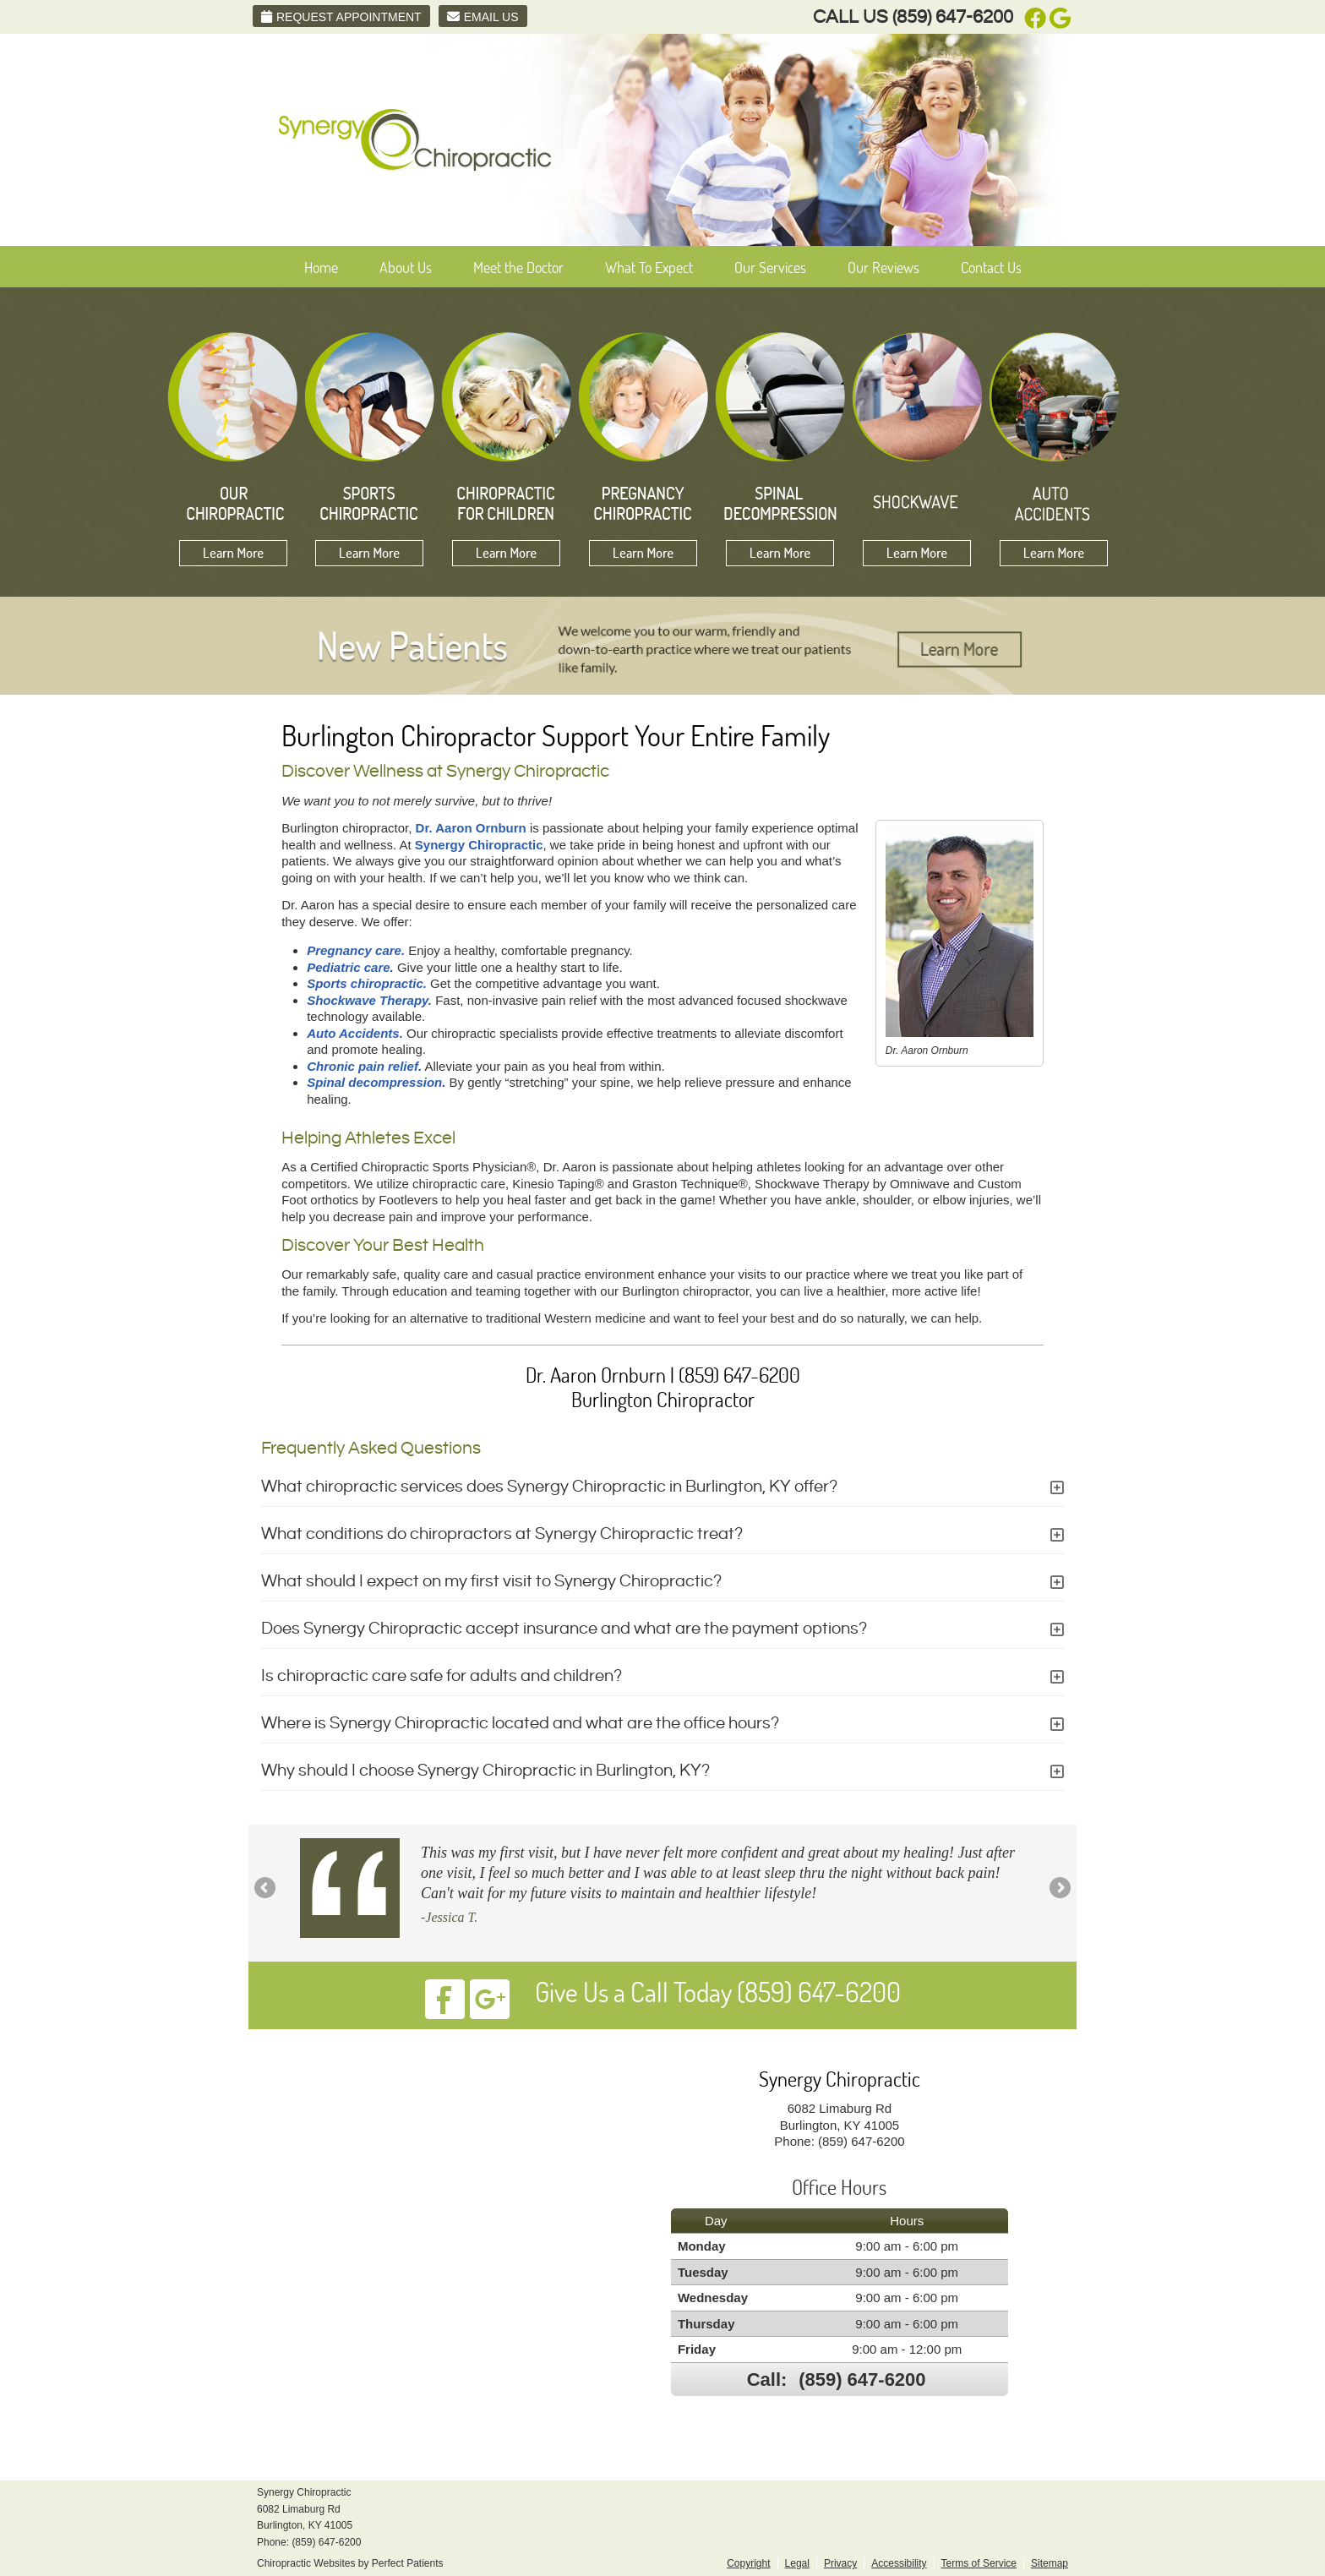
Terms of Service (979, 2563)
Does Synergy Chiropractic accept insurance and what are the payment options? (564, 1629)
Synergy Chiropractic (479, 845)
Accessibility (898, 2563)
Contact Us (991, 267)
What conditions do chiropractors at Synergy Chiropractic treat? (502, 1534)
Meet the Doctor (518, 267)
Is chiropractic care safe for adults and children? (441, 1676)
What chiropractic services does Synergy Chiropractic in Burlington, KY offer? (549, 1487)
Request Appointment (341, 17)
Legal (797, 2563)
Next (1058, 1889)
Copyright (748, 2563)
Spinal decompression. (376, 1082)
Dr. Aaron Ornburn (471, 828)
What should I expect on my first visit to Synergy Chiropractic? (491, 1582)
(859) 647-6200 (952, 17)
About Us (405, 267)
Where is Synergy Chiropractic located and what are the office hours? (520, 1724)
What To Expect (649, 267)
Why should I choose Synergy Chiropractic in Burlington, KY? (485, 1771)
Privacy (840, 2563)
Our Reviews (883, 267)
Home (321, 267)
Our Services (770, 267)
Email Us (483, 17)
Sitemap (1049, 2563)
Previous (266, 1889)
